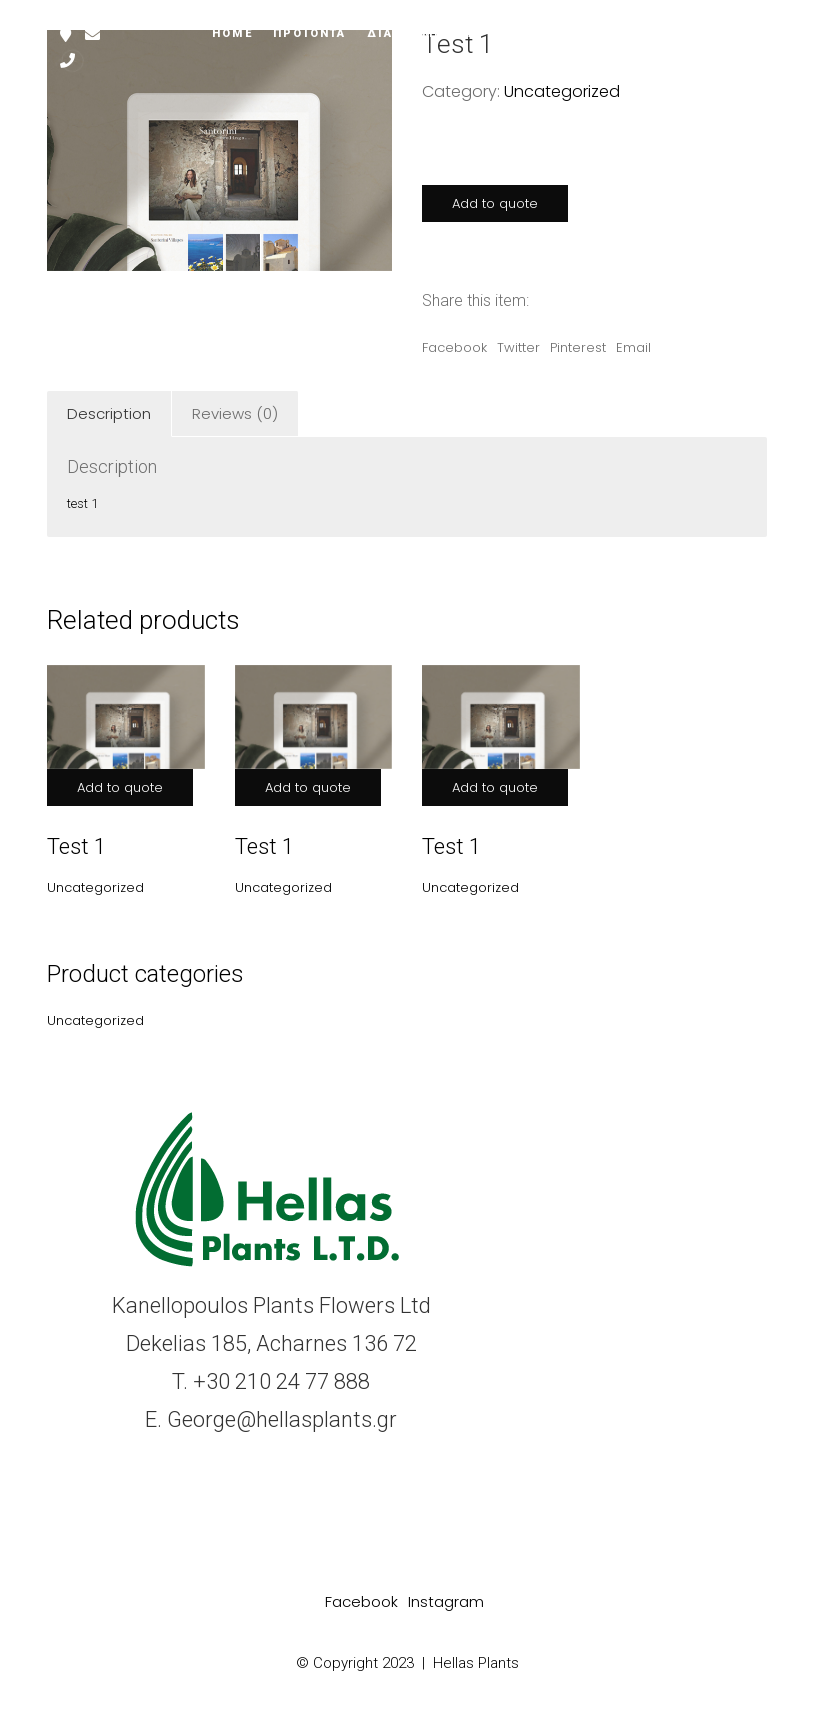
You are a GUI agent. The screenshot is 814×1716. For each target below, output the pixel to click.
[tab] (109, 414)
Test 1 (76, 846)
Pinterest (578, 347)
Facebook (454, 347)
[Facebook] (361, 1602)
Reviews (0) (235, 413)
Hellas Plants (476, 1663)
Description (109, 413)
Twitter (518, 347)
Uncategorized (562, 91)
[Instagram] (446, 1602)
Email (633, 347)
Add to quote (495, 203)
